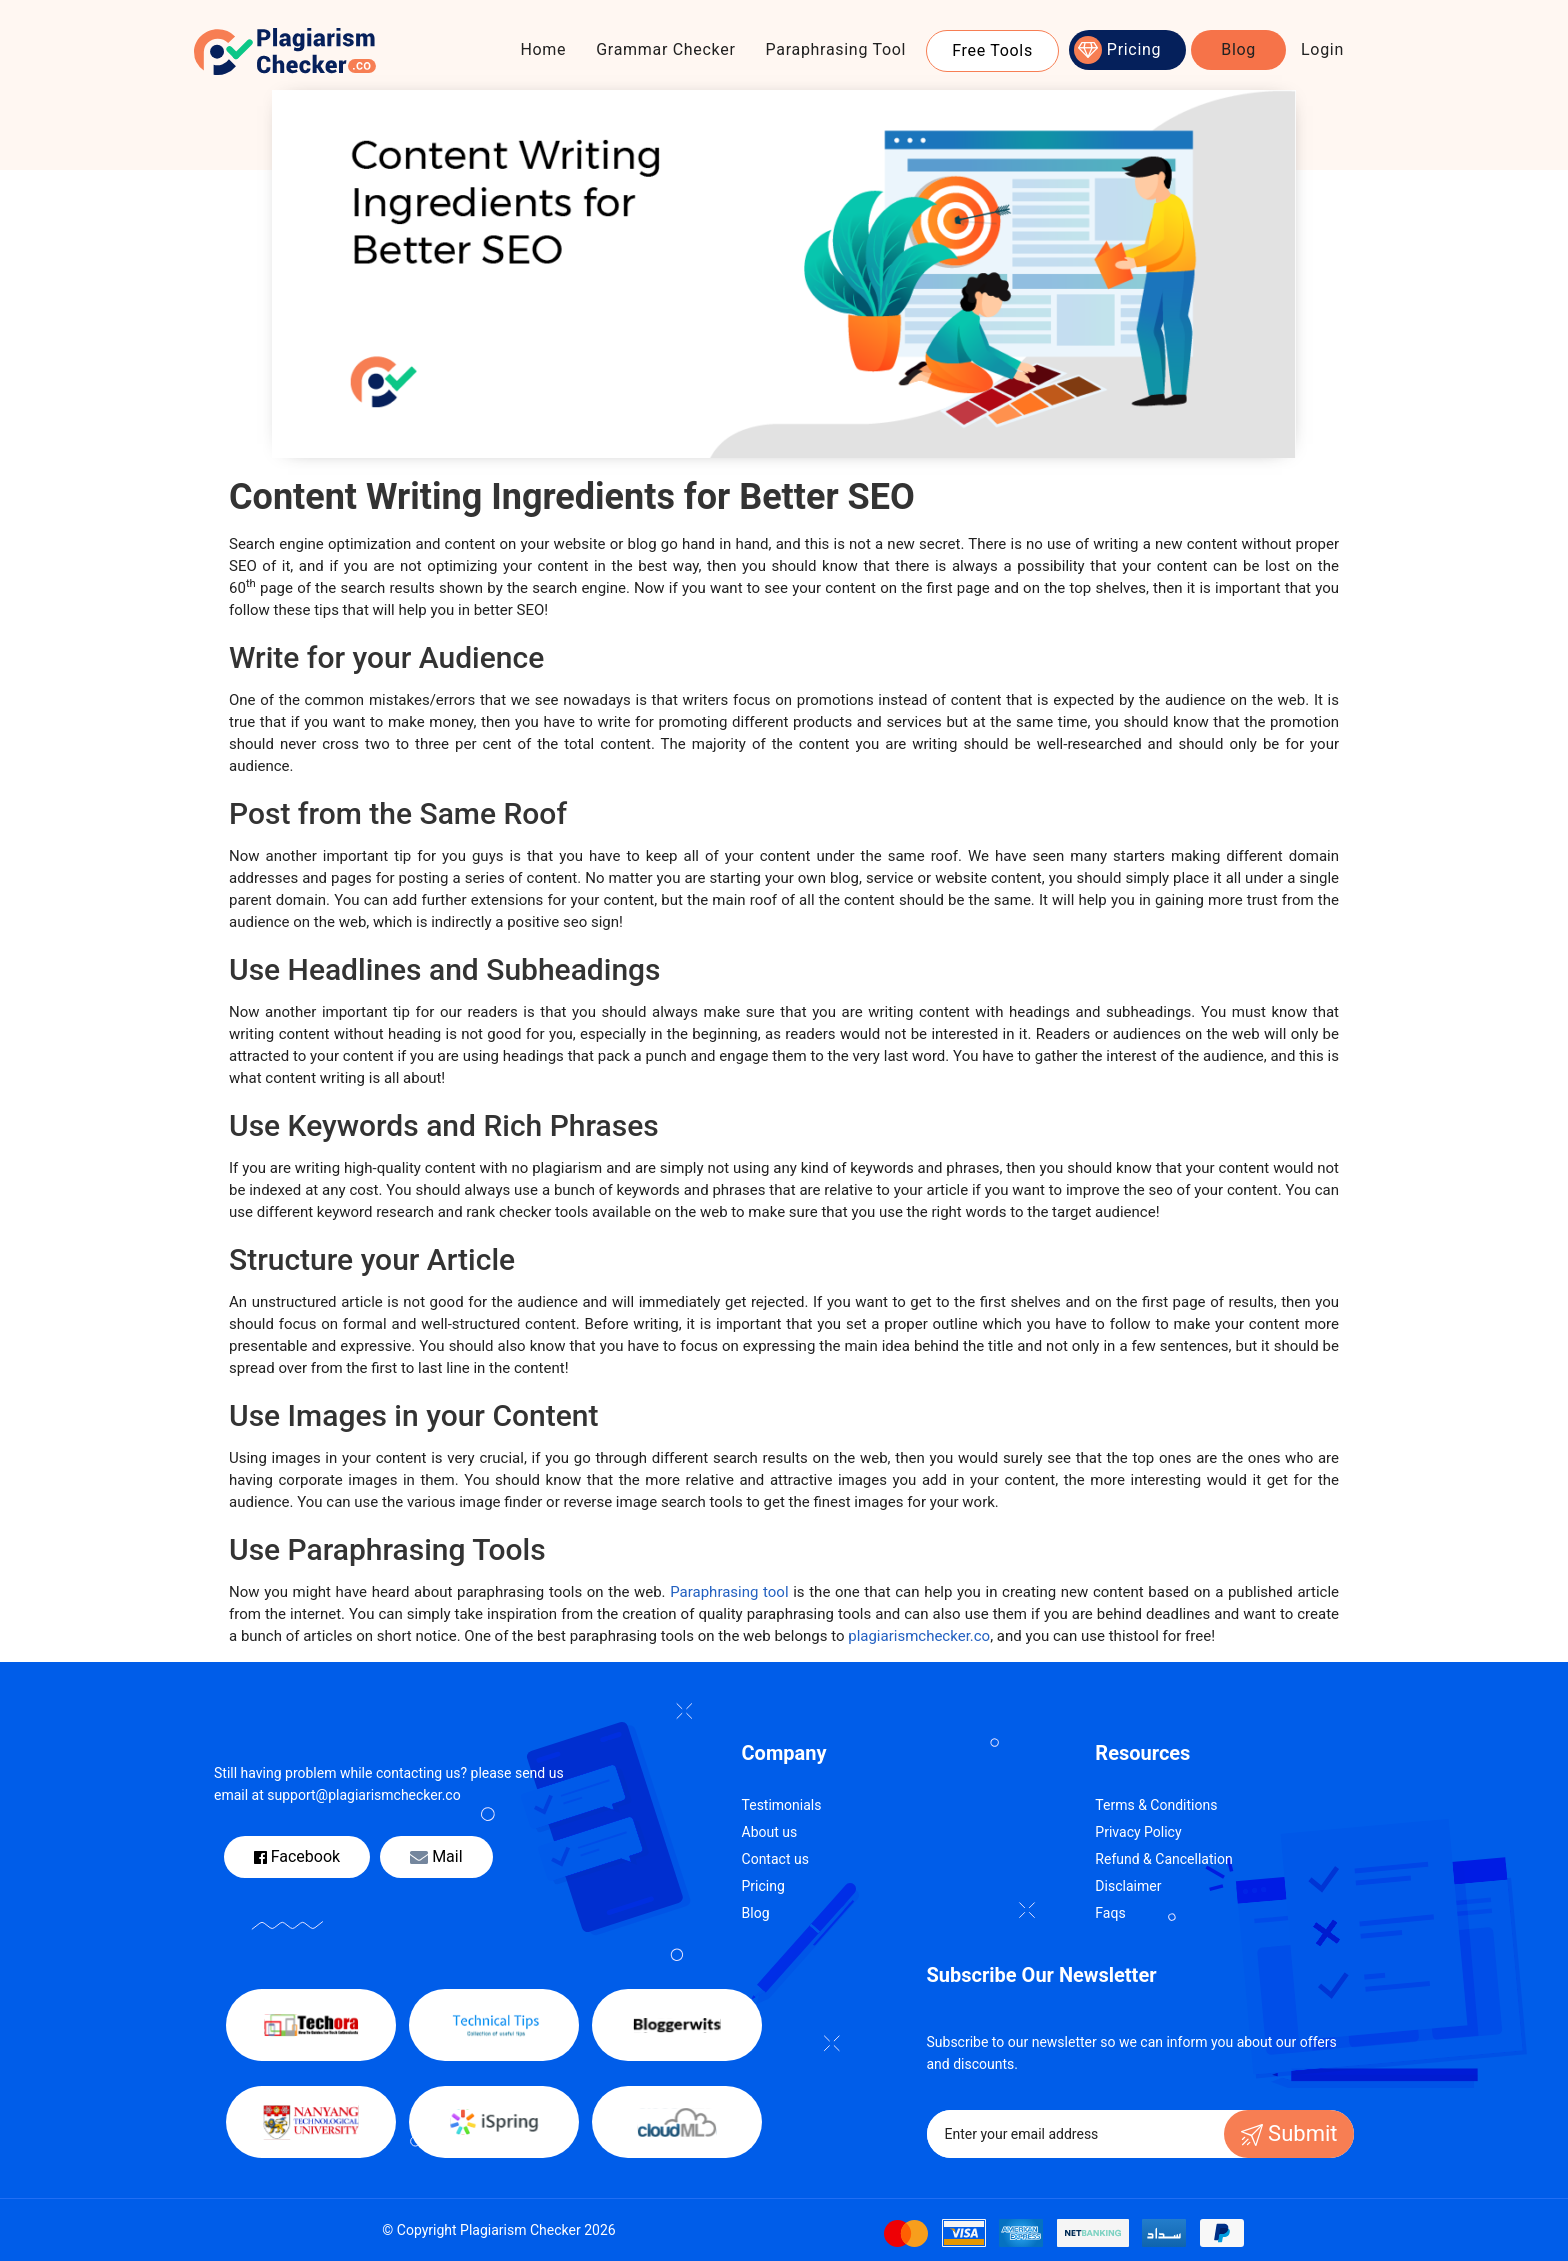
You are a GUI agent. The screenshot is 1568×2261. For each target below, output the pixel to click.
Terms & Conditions (1156, 1805)
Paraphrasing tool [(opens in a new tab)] (729, 1592)
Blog (1238, 49)
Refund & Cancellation (1163, 1859)
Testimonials (782, 1805)
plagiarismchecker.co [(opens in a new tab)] (919, 1636)
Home (543, 49)
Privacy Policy (1138, 1832)
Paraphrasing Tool (836, 49)
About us (770, 1832)
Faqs (1110, 1913)
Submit (1289, 2133)
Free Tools (992, 50)
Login (1322, 49)
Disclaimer (1128, 1886)
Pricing (1134, 49)
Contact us (775, 1859)
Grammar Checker (665, 49)
